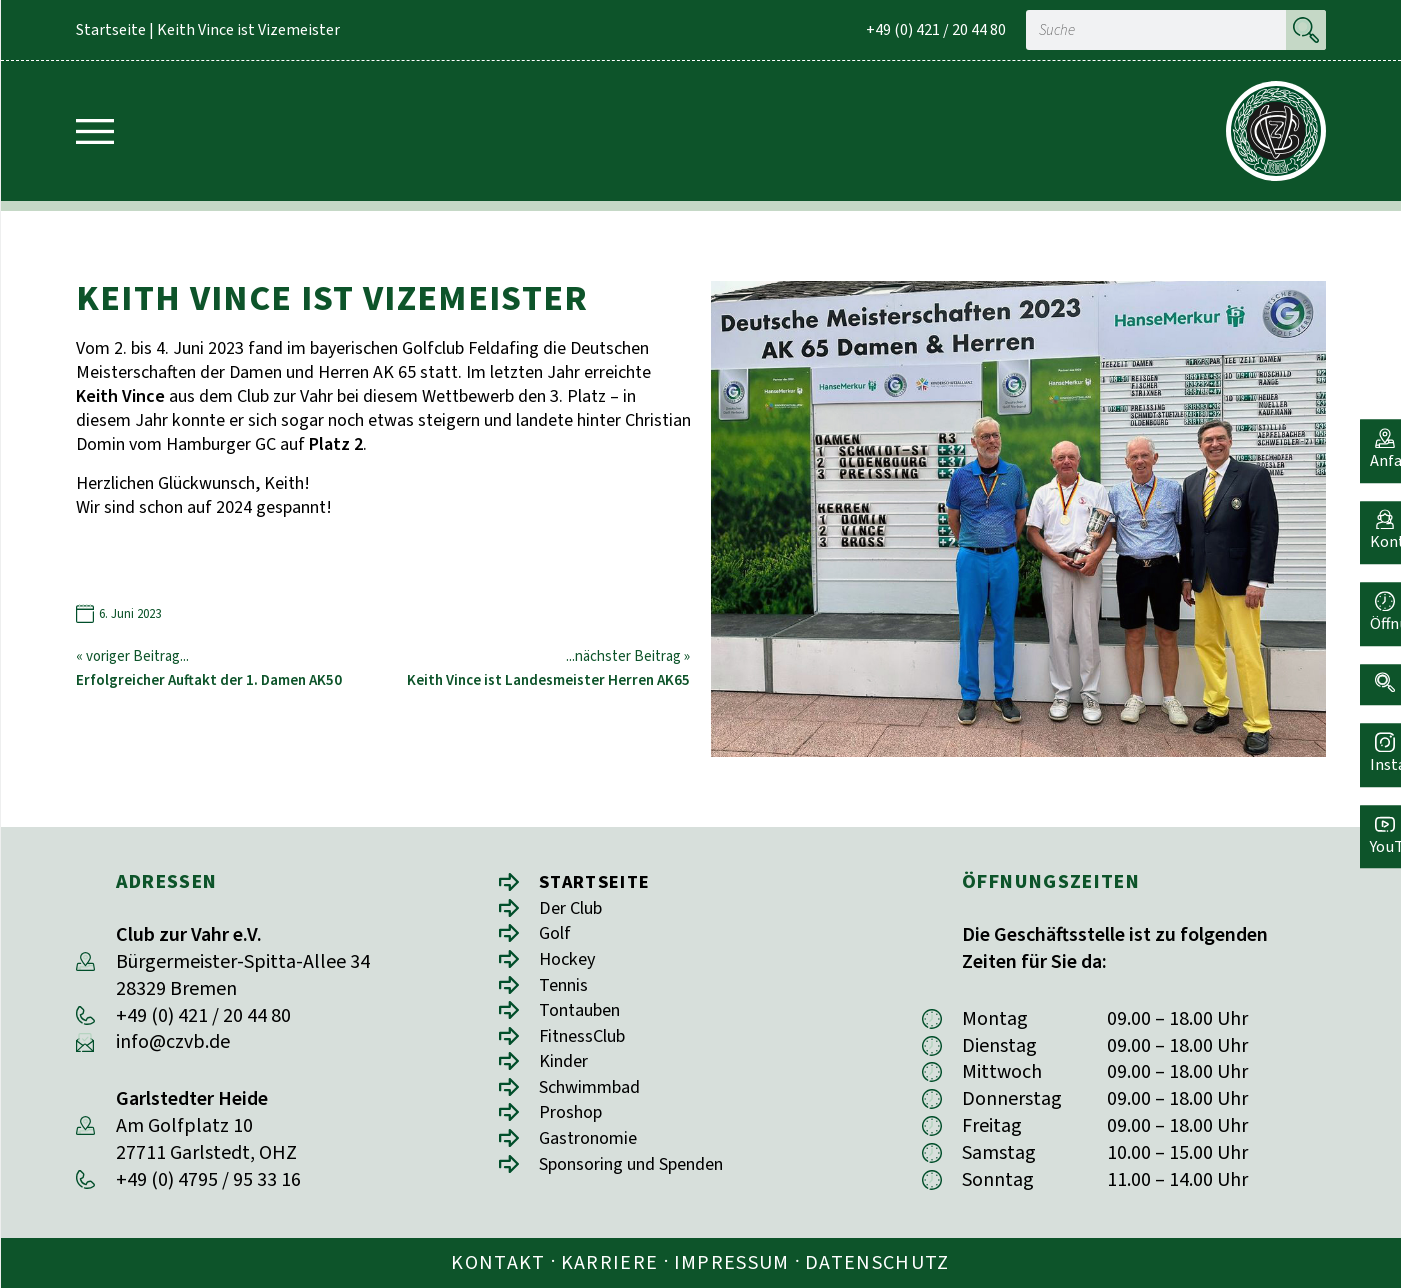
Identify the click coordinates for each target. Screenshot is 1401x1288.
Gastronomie (593, 1152)
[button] (1376, 667)
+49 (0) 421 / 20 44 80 (936, 30)
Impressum (732, 1263)
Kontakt (498, 1263)
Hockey (570, 963)
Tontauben (586, 1017)
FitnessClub (588, 1044)
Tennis (566, 990)
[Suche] (1306, 30)
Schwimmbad (596, 1098)
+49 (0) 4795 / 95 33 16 (208, 1180)
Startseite (111, 30)
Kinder (566, 1071)
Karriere (610, 1263)
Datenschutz (877, 1263)
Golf (557, 936)
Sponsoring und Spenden (644, 1179)
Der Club (575, 909)
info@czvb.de (173, 1042)
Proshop (575, 1125)
